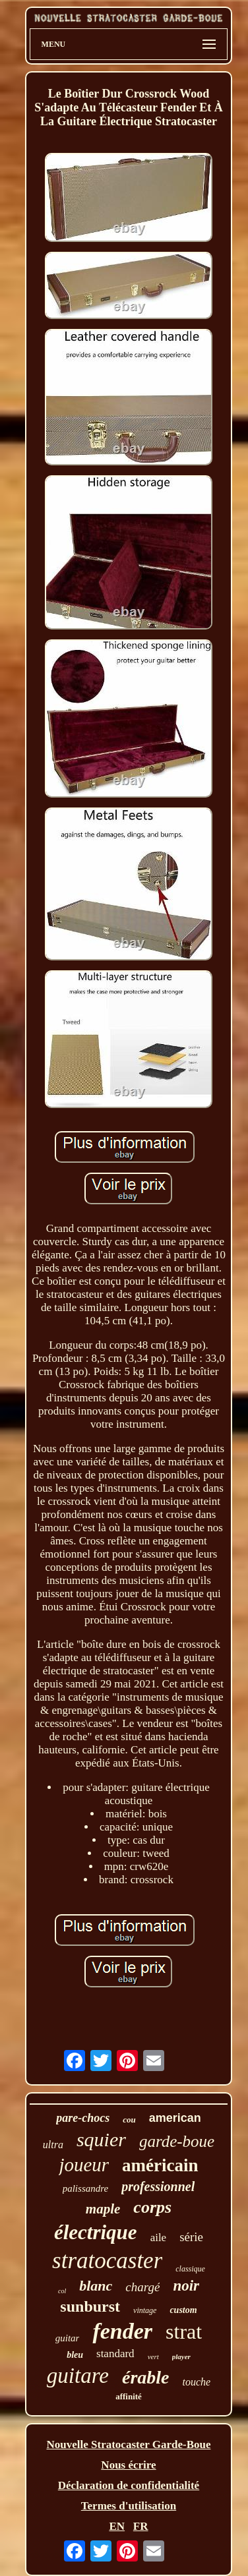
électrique (95, 2232)
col (62, 2291)
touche (196, 2381)
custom (183, 2310)
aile (158, 2237)
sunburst (90, 2306)
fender (122, 2331)
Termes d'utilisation (128, 2506)
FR (140, 2526)
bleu (75, 2355)
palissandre (85, 2188)
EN (117, 2526)
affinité (128, 2396)
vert (153, 2356)
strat (184, 2331)
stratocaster (107, 2260)
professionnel (158, 2186)
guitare (78, 2375)
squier (101, 2139)
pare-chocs (82, 2117)
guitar (67, 2338)
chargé (142, 2287)
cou (129, 2119)
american (175, 2117)
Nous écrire (128, 2465)
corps (152, 2207)
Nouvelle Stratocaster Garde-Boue (129, 2444)
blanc (95, 2285)
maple (103, 2209)
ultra (53, 2144)
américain (160, 2165)
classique (190, 2268)
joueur (84, 2164)
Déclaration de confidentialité (128, 2485)
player (181, 2356)
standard (115, 2353)
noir (186, 2285)
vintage (144, 2310)
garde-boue (176, 2141)
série (191, 2237)
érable (146, 2377)
